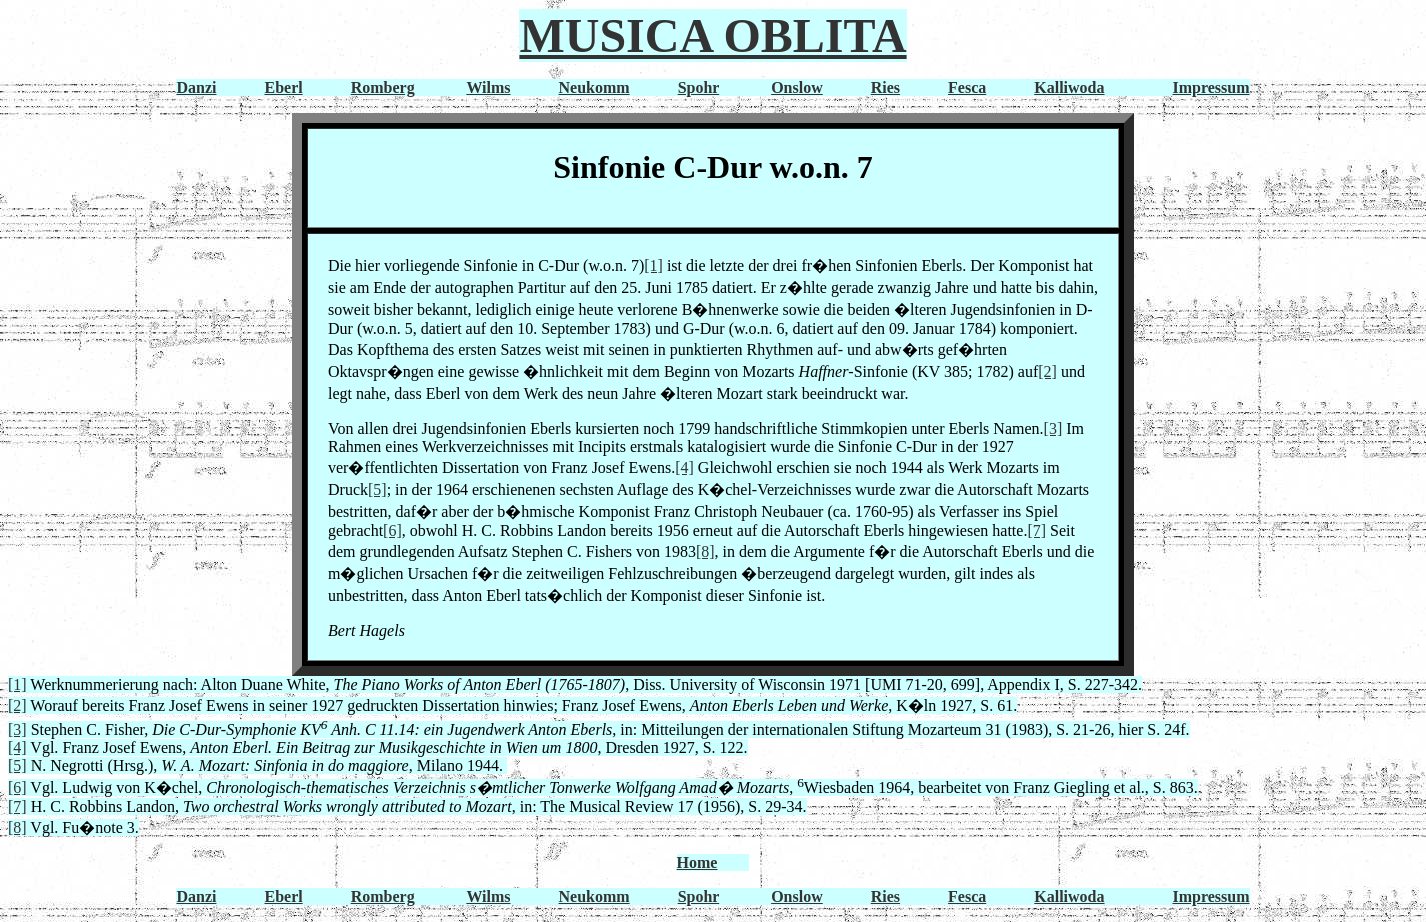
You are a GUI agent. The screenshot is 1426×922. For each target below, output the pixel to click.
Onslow (797, 87)
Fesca (967, 87)
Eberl (283, 87)
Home (697, 862)
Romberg (383, 87)
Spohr (699, 87)
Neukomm (594, 87)
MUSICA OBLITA (712, 35)
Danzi (196, 87)
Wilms (488, 87)
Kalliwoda (1069, 87)
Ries (885, 87)
